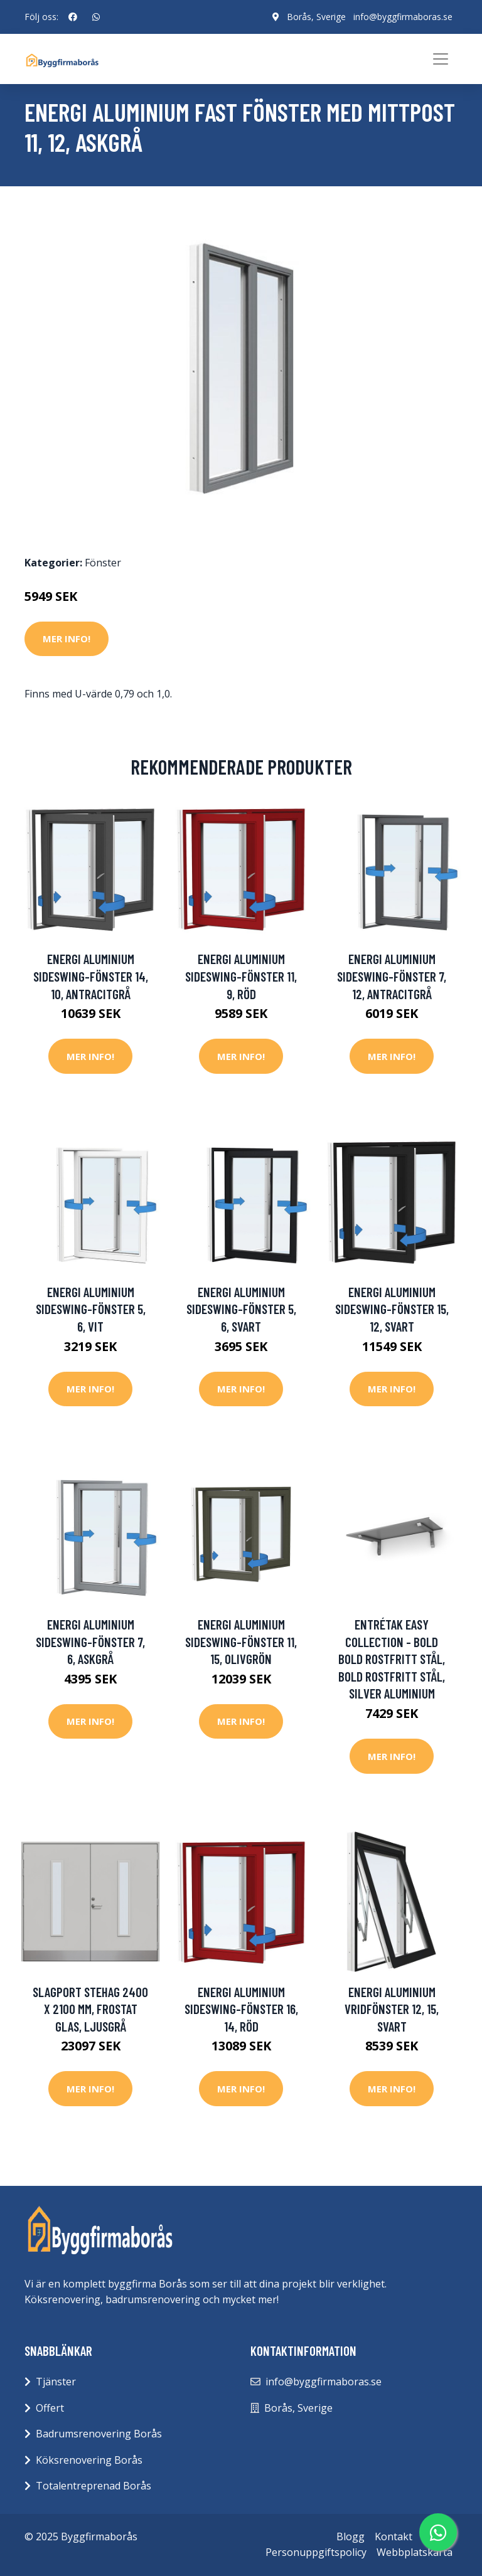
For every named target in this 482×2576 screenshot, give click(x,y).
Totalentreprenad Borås (93, 2486)
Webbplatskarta (415, 2552)
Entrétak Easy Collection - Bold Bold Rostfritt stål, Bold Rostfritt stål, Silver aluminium (391, 1658)
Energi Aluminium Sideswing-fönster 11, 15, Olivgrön (241, 1641)
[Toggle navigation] (441, 59)
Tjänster (56, 2381)
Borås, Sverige (316, 17)
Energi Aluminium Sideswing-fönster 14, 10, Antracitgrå (90, 976)
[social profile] (72, 17)
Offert (50, 2408)
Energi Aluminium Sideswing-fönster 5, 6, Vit (91, 1309)
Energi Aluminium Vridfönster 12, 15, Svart (392, 2009)
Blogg (350, 2536)
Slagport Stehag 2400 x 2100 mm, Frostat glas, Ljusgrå (90, 2009)
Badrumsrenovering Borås (99, 2434)
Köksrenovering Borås (89, 2460)
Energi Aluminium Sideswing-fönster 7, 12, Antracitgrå (391, 976)
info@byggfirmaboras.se (403, 17)
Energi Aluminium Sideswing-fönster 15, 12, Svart (392, 1309)
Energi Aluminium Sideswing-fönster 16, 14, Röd (241, 2009)
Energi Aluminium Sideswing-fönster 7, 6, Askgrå (90, 1641)
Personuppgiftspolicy (316, 2552)
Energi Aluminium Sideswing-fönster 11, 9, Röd (241, 976)
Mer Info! (66, 638)
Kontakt (393, 2536)
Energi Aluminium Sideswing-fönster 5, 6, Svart (241, 1309)
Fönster (103, 563)
